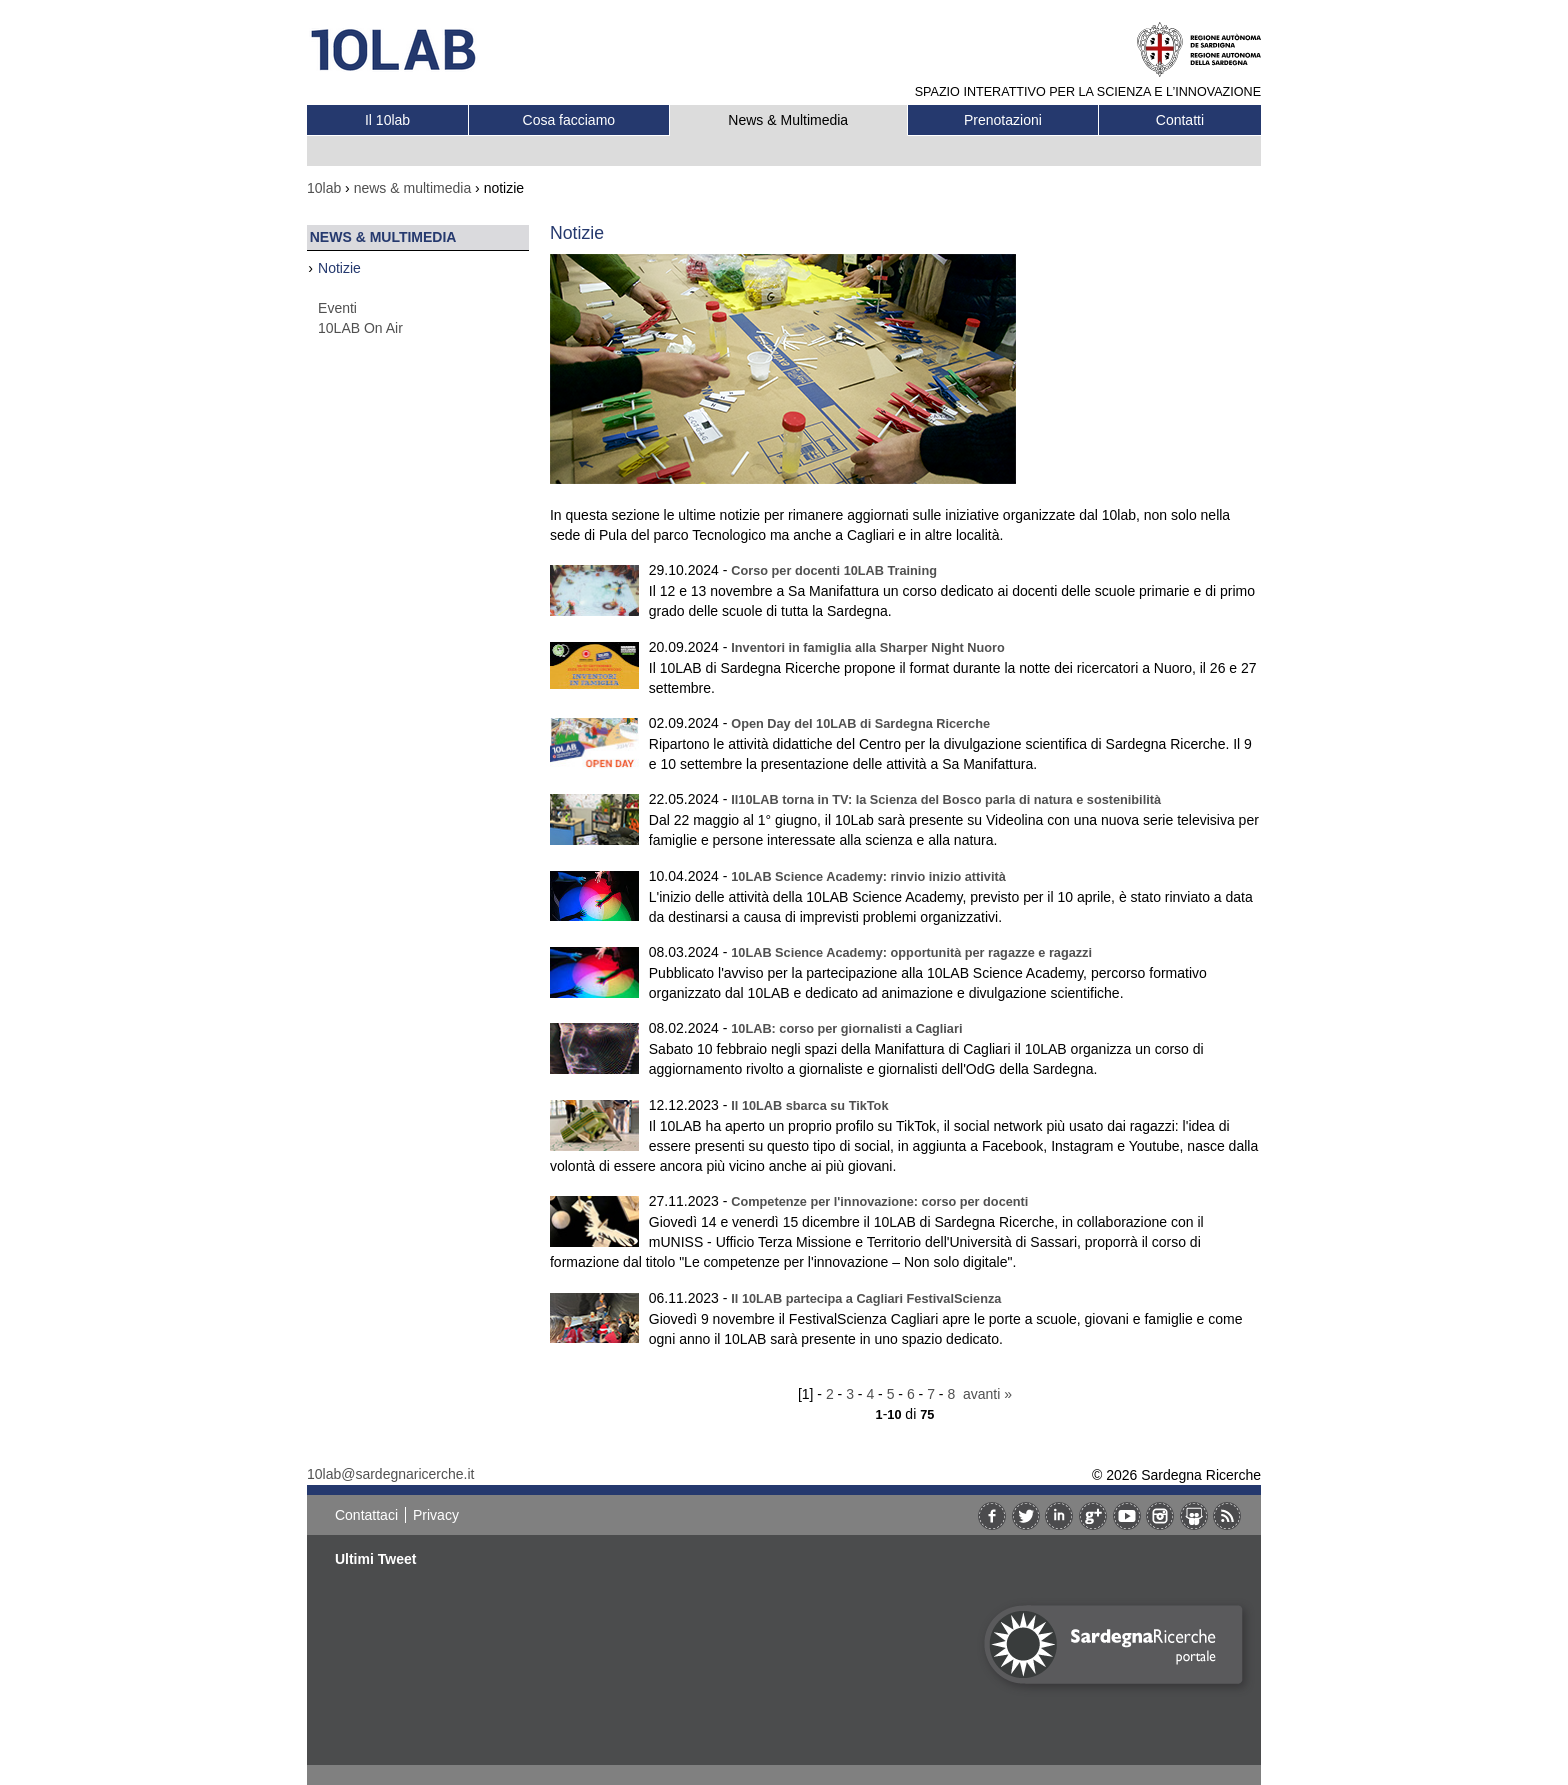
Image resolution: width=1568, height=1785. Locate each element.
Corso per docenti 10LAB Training (834, 570)
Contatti (1180, 120)
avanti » (987, 1394)
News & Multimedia (788, 120)
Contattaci (366, 1515)
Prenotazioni (1003, 120)
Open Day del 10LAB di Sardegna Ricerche (860, 723)
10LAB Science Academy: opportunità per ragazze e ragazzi (911, 952)
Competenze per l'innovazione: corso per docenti (879, 1201)
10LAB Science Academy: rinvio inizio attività (868, 876)
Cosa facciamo (569, 120)
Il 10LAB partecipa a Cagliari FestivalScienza (866, 1298)
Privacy (436, 1515)
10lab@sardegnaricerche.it (391, 1474)
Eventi (337, 308)
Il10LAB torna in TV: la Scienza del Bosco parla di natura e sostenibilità (946, 799)
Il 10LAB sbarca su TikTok (809, 1105)
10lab (324, 188)
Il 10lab (387, 120)
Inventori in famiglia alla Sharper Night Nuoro (868, 647)
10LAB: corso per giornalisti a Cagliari (846, 1028)
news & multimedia (413, 188)
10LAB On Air (360, 328)
